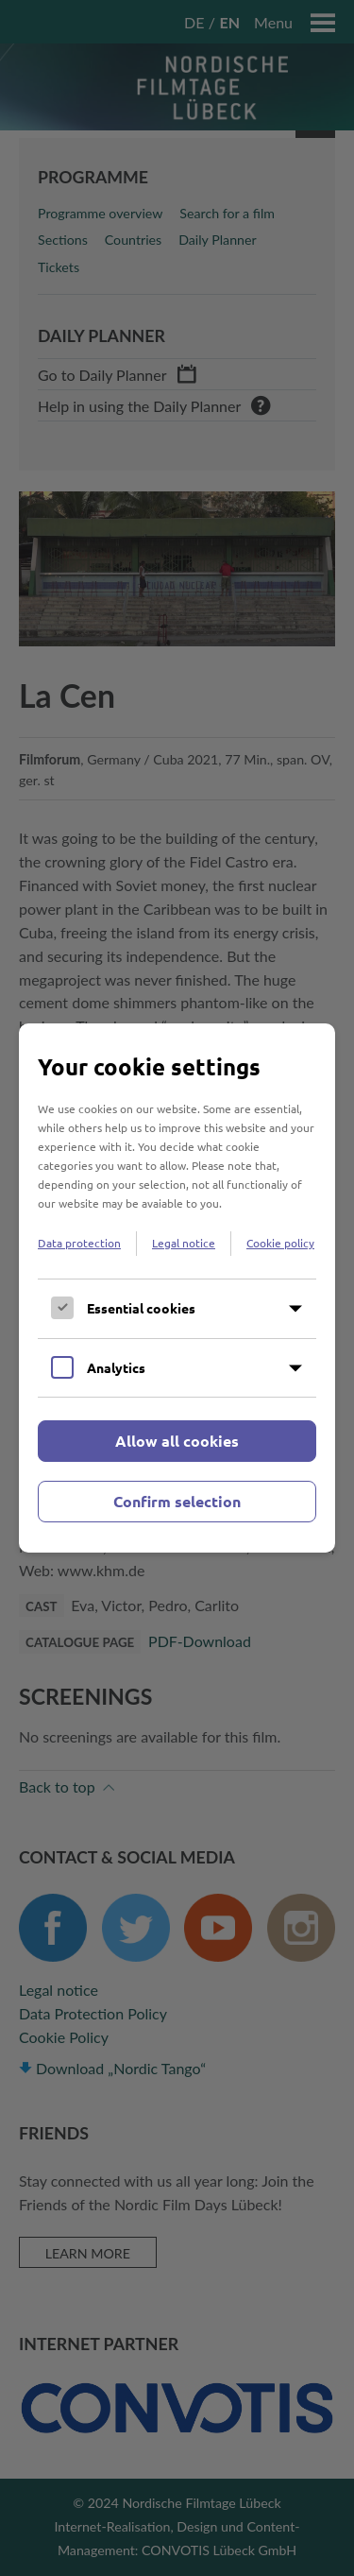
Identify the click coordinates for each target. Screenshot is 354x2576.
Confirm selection (177, 1501)
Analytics (116, 1367)
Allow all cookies (177, 1441)
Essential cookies (141, 1307)
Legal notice (183, 1242)
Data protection (79, 1242)
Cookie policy (280, 1242)
